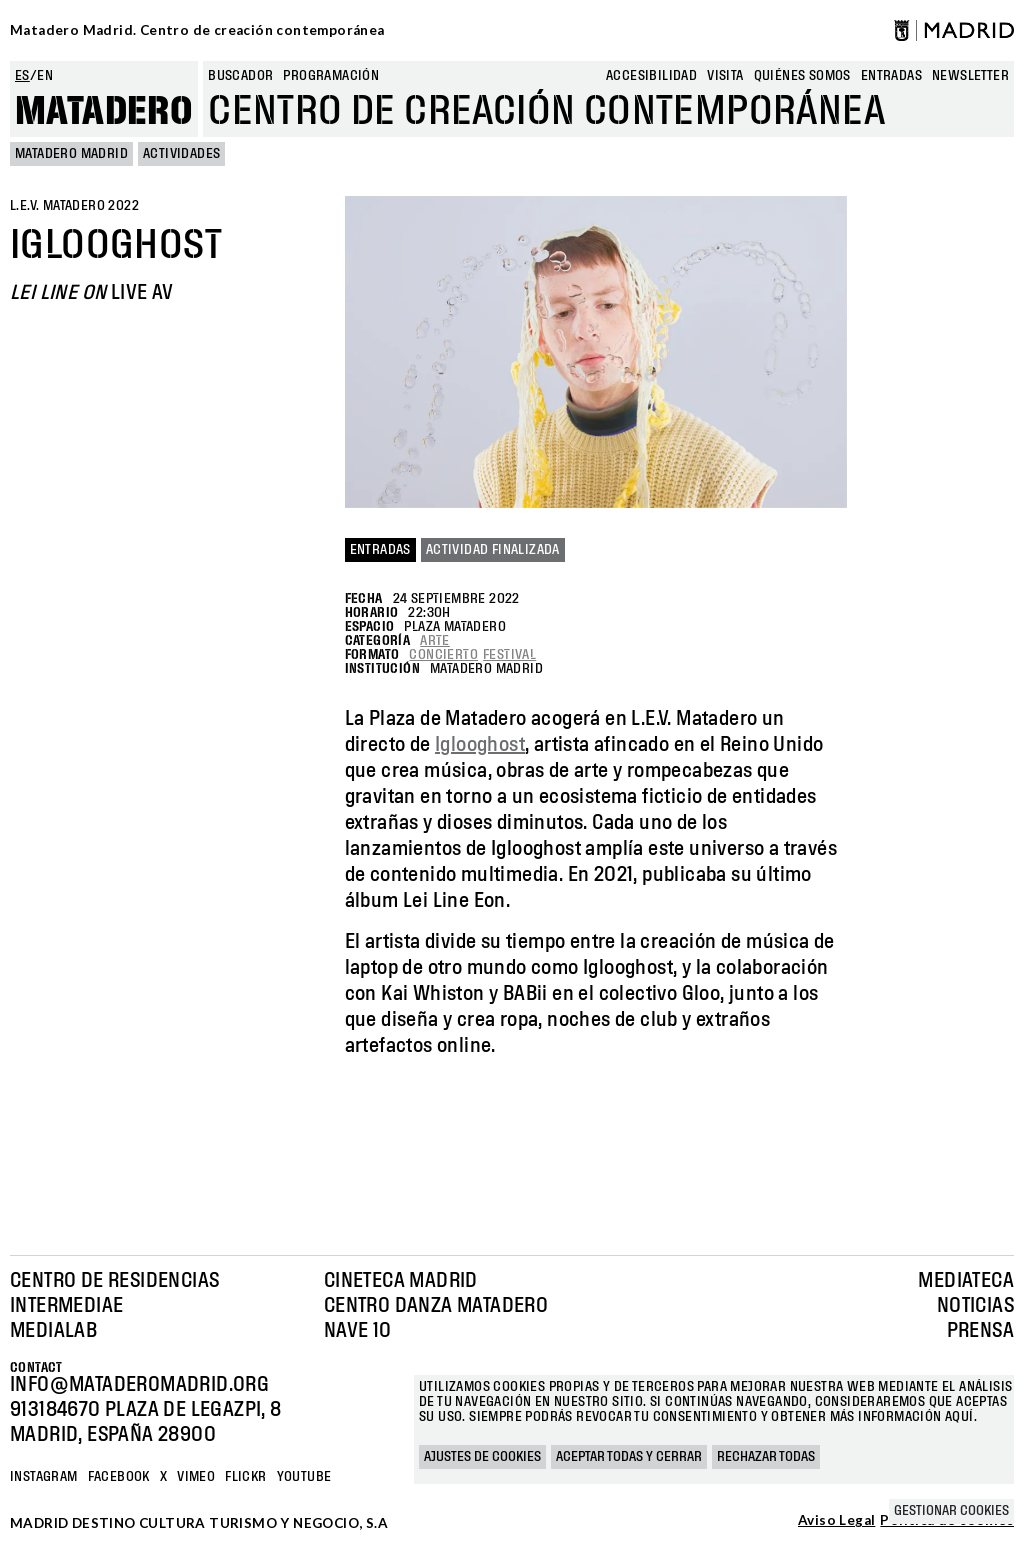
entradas (891, 76)
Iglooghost (480, 745)
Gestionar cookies (951, 1511)
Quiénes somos (802, 76)
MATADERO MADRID (71, 154)
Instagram (44, 1477)
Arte (435, 641)
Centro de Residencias (114, 1281)
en (45, 76)
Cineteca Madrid (401, 1281)
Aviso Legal (836, 1521)
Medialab (53, 1331)
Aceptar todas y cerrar (629, 1457)
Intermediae (66, 1306)
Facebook (119, 1477)
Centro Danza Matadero (436, 1306)
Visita (725, 76)
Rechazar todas (766, 1457)
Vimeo (196, 1477)
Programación (331, 76)
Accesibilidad (651, 76)
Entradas (380, 550)
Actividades (181, 154)
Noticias (975, 1306)
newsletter (970, 76)
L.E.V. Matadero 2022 (74, 206)
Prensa (980, 1331)
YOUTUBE (304, 1477)
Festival (509, 655)
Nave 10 (358, 1331)
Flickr (245, 1477)
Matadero (104, 112)
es (22, 76)
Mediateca (966, 1281)
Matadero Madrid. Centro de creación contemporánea (197, 30)
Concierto (443, 655)
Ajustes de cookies (482, 1457)
